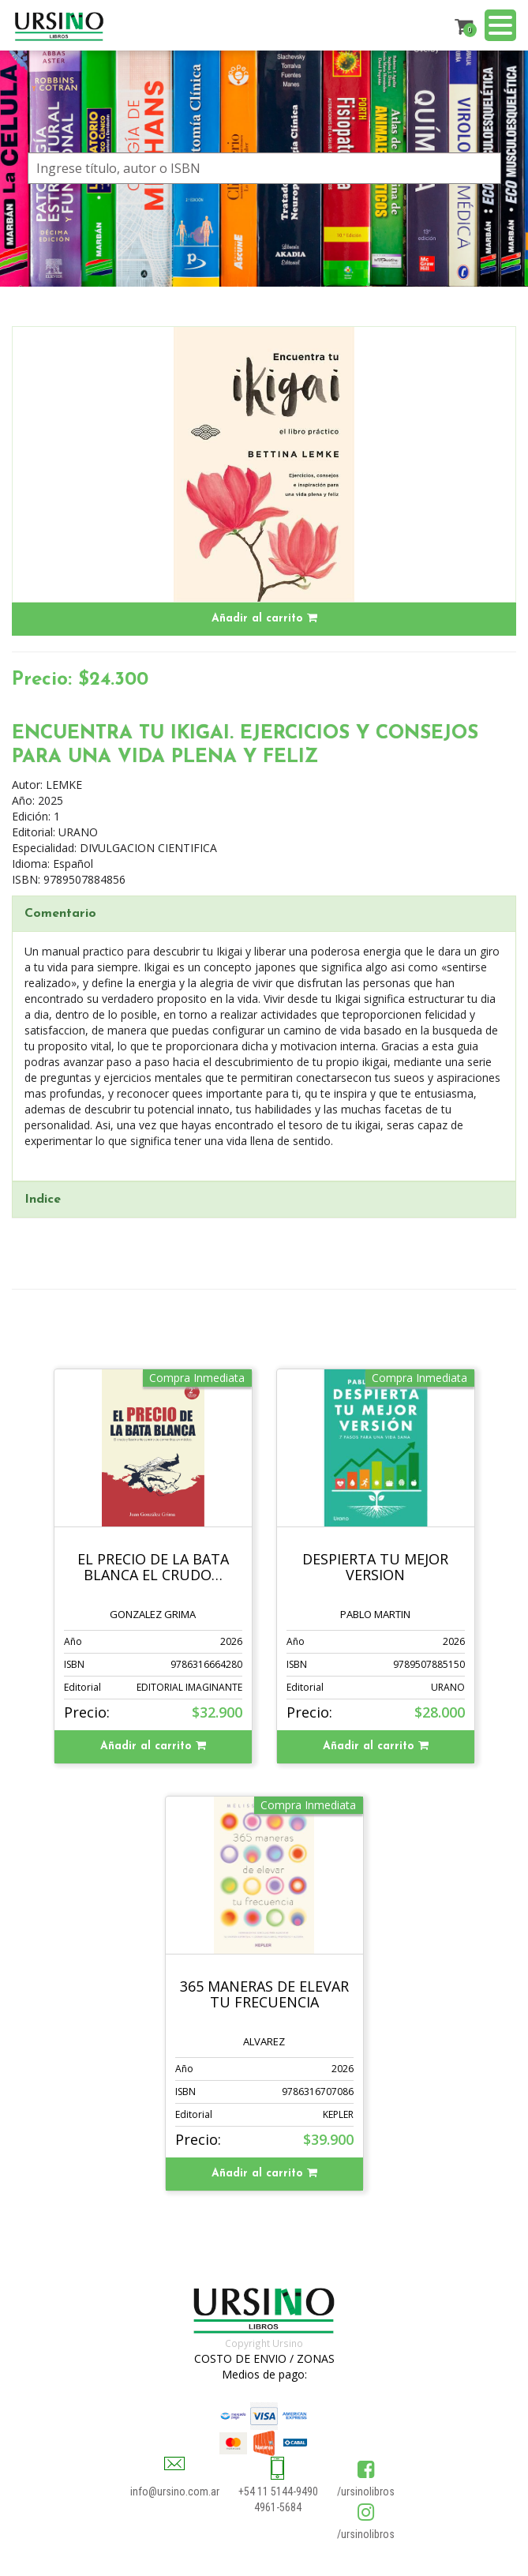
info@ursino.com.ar (174, 2491)
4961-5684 (277, 2507)
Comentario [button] (60, 913)
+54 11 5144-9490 (278, 2491)
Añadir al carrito (264, 618)
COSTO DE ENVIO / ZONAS (264, 2358)
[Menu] (500, 27)
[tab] (264, 913)
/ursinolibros (366, 2491)
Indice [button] (42, 1199)
